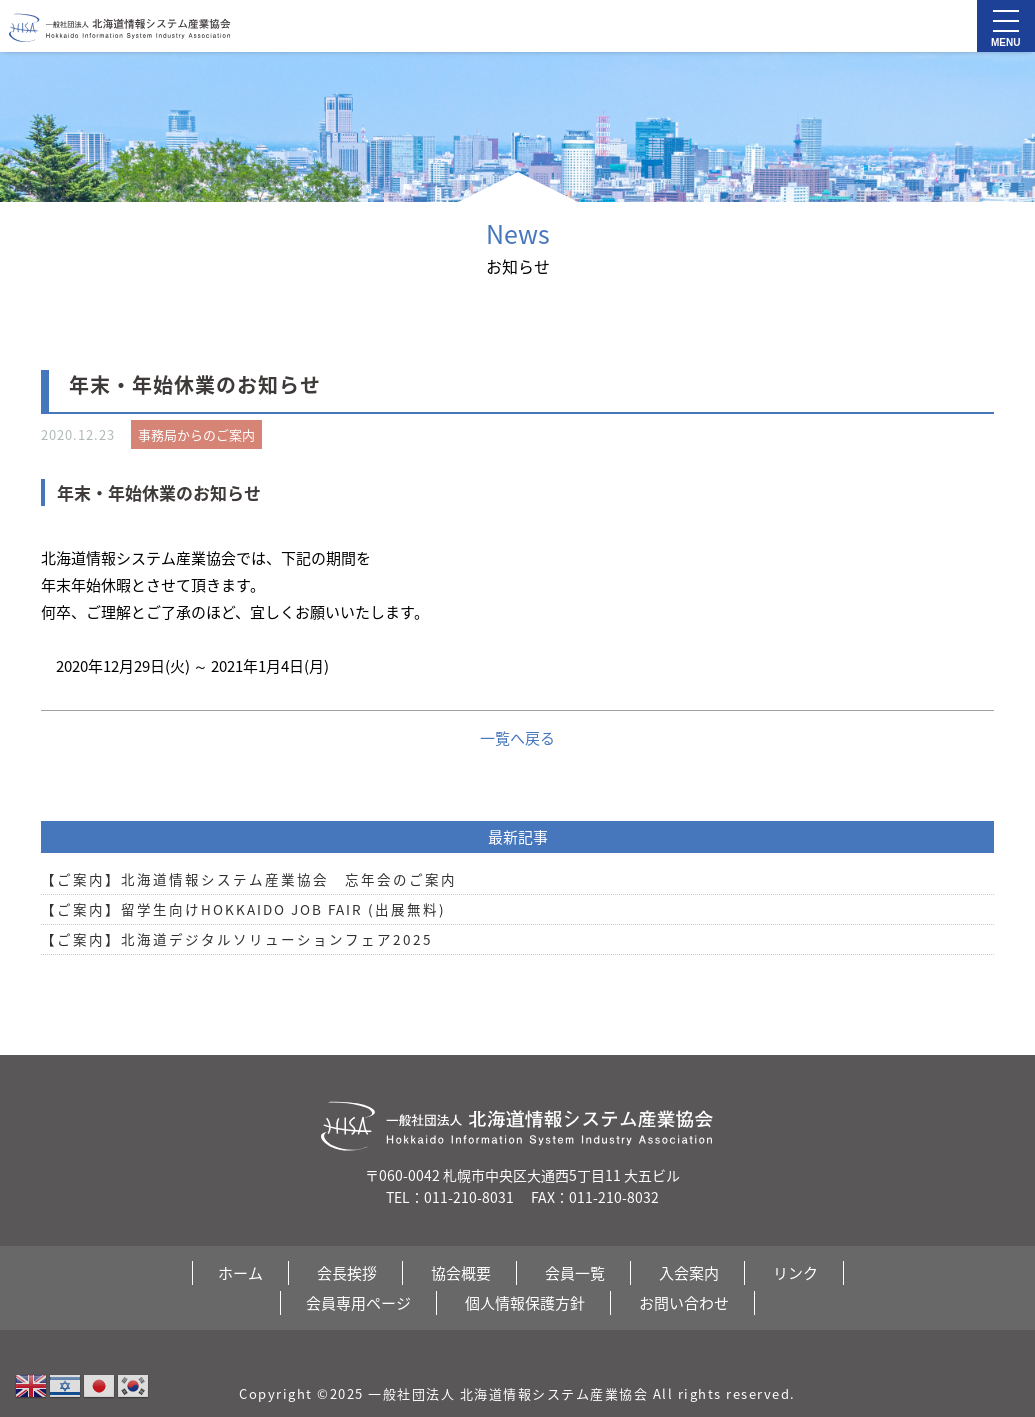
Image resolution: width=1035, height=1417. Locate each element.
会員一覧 (575, 1273)
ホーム (240, 1273)
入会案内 (689, 1273)
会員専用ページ (358, 1303)
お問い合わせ (684, 1303)
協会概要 (461, 1273)
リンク (795, 1273)
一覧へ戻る (517, 738)
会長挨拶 (347, 1273)
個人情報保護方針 (525, 1303)
